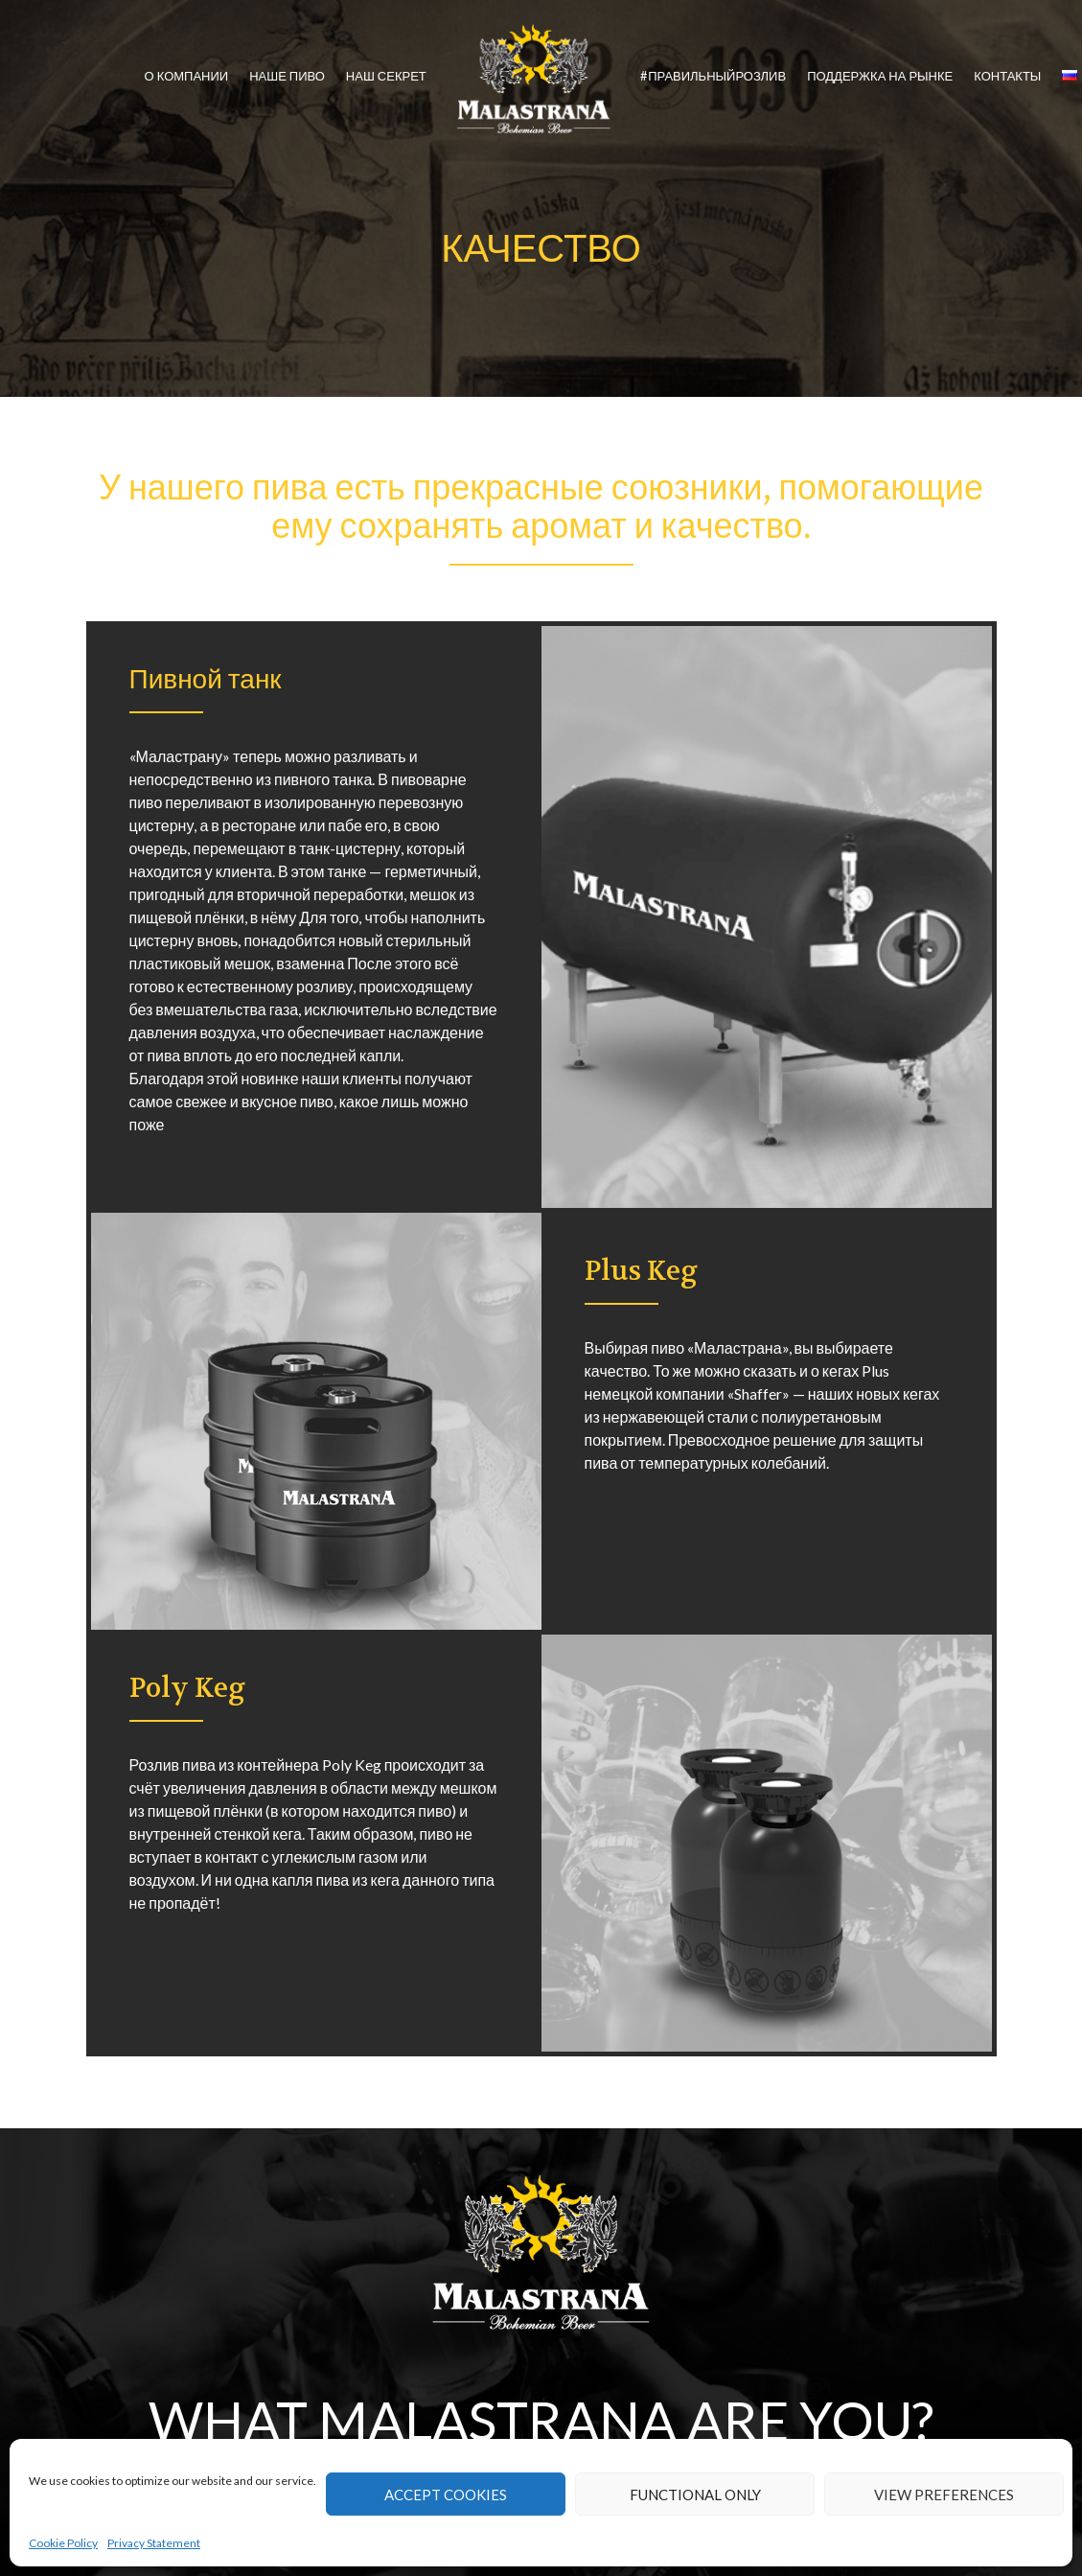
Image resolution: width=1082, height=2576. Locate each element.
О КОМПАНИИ (187, 75)
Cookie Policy (63, 2543)
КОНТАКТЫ (1007, 75)
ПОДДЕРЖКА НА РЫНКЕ (880, 75)
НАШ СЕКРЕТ (386, 75)
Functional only (695, 2494)
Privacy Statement (153, 2543)
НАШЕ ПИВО (287, 75)
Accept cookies (445, 2494)
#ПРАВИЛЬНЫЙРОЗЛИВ (713, 75)
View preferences (944, 2494)
